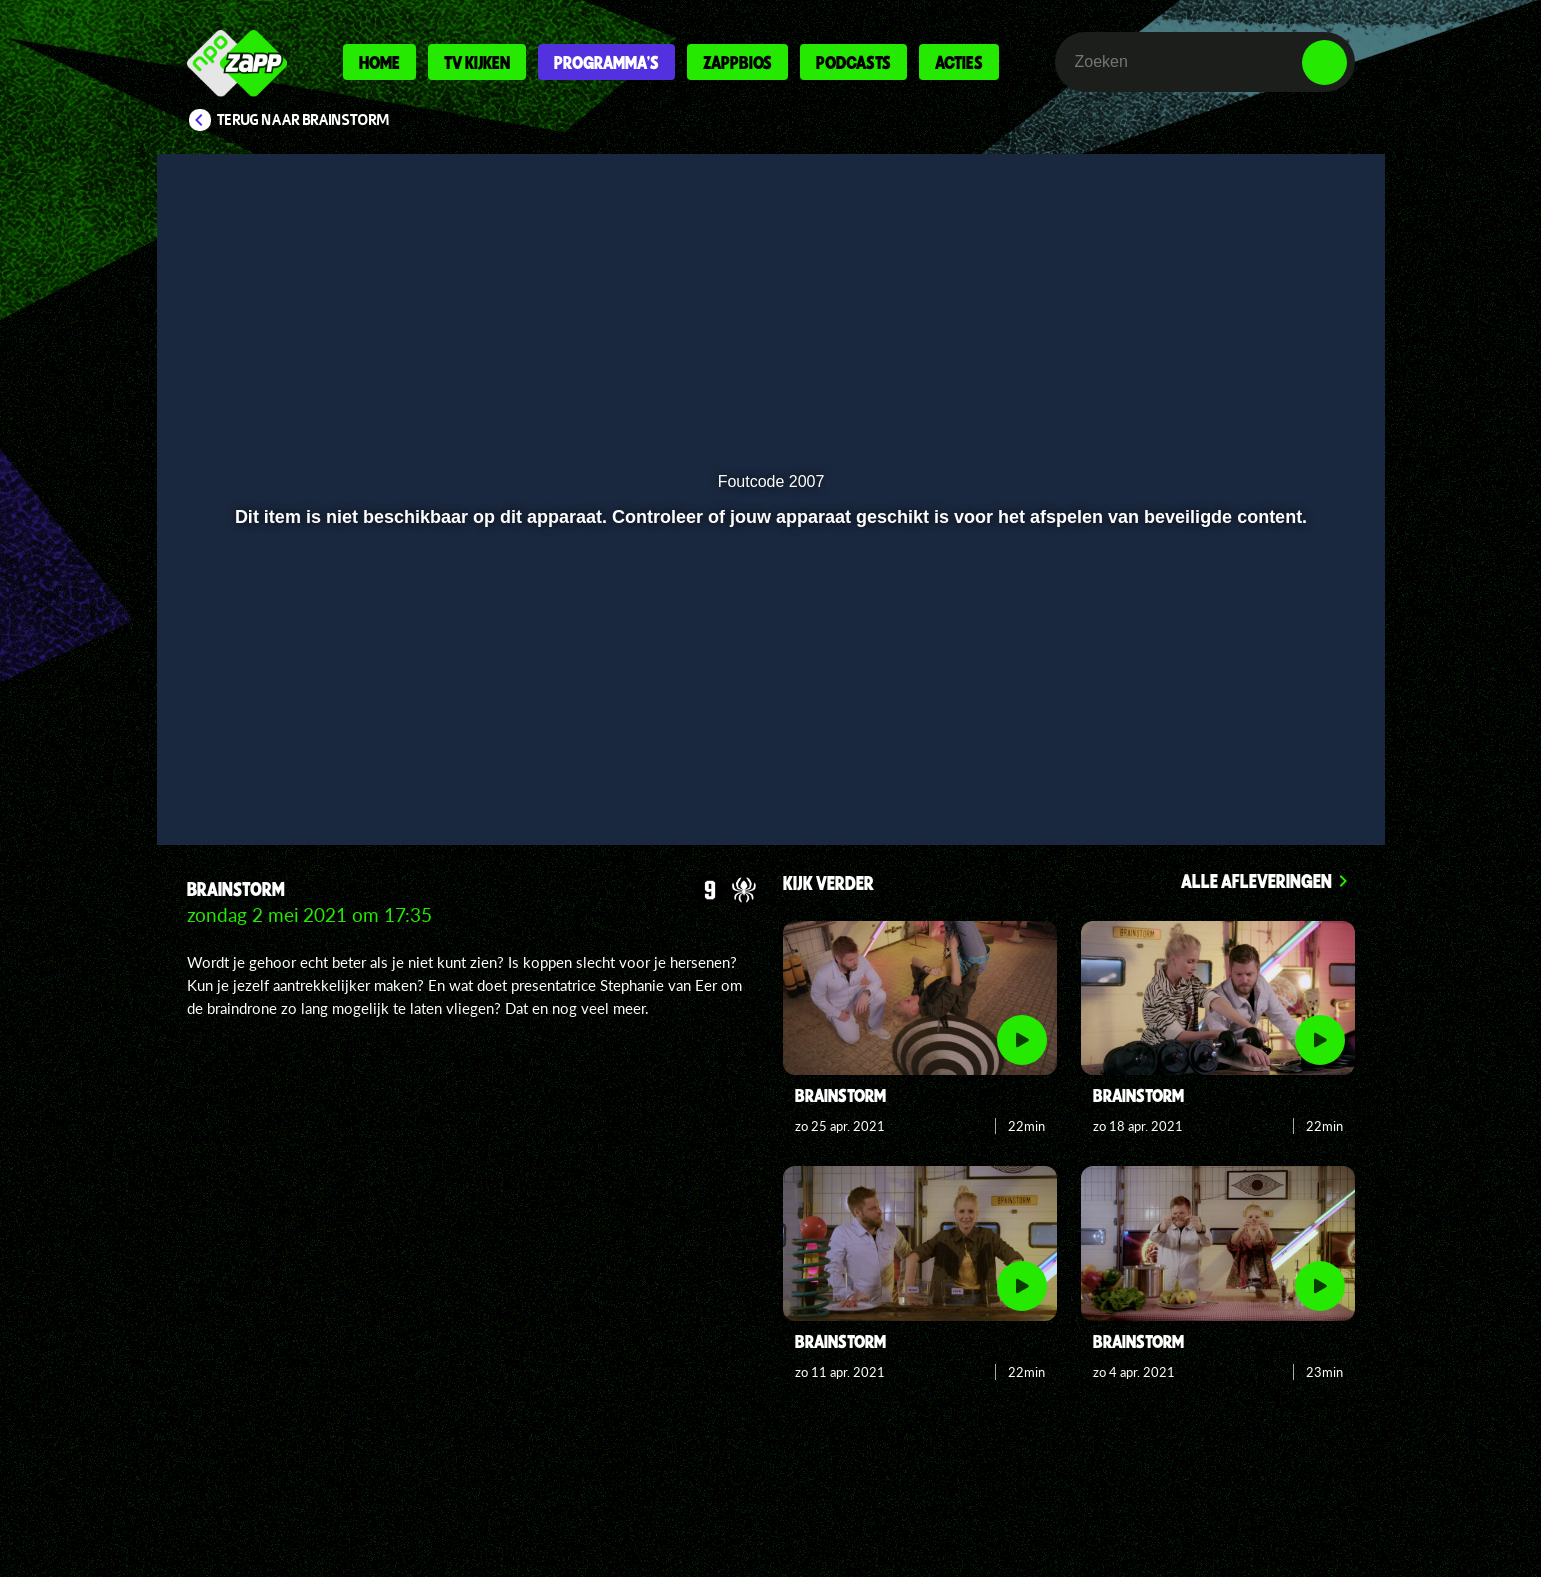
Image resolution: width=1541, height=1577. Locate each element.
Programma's (606, 62)
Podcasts (853, 62)
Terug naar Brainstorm (303, 120)
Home (379, 62)
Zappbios (737, 62)
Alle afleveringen (1256, 880)
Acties (959, 62)
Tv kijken (477, 62)
